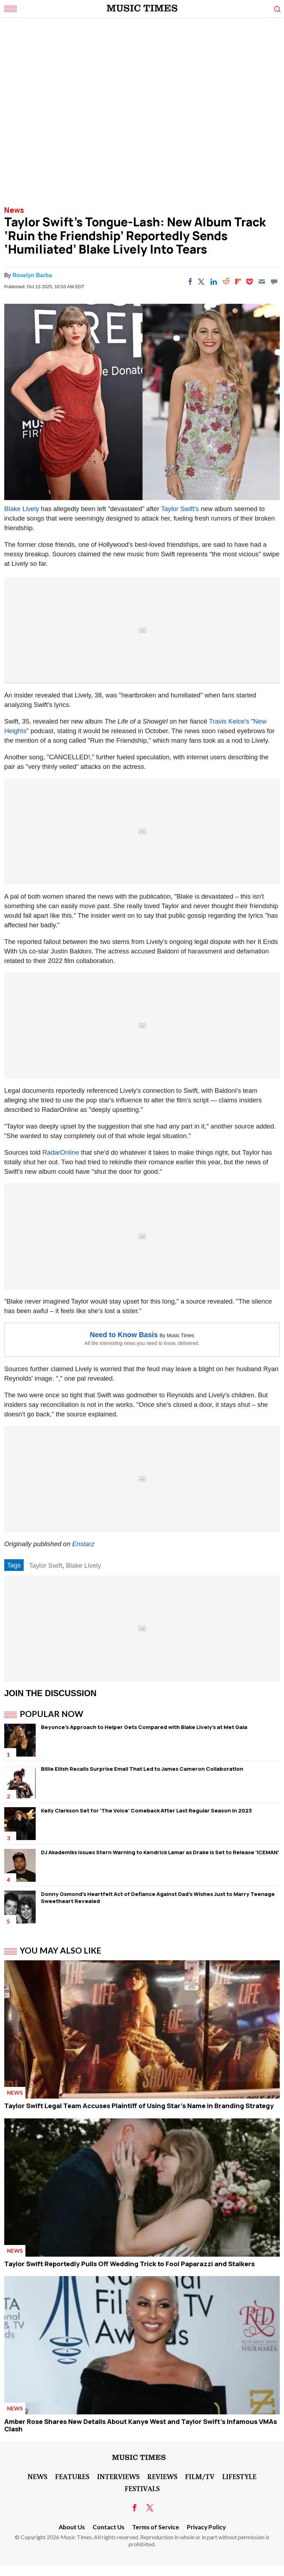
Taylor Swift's (181, 508)
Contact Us (108, 2527)
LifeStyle (239, 2476)
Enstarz (83, 1544)
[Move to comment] (274, 281)
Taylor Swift (46, 1565)
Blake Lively (21, 508)
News (14, 210)
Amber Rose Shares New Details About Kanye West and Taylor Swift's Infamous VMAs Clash (140, 2425)
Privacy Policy (206, 2527)
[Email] (261, 281)
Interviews (118, 2476)
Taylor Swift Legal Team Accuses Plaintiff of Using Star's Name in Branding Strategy (139, 2105)
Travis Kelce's (229, 721)
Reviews (162, 2476)
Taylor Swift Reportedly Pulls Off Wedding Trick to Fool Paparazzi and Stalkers (129, 2263)
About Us (72, 2527)
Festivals (142, 2488)
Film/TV (199, 2476)
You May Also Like (60, 1950)
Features (72, 2476)
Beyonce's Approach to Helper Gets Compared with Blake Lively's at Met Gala (144, 1727)
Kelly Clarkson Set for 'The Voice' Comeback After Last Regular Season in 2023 (146, 1810)
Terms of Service (155, 2527)
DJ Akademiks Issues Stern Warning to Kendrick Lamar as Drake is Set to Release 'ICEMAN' (160, 1852)
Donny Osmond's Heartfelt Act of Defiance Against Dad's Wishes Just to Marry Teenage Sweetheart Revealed (158, 1897)
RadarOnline (60, 1152)
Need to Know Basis (124, 1335)
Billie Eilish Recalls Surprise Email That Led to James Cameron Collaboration (142, 1769)
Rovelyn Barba (32, 275)
